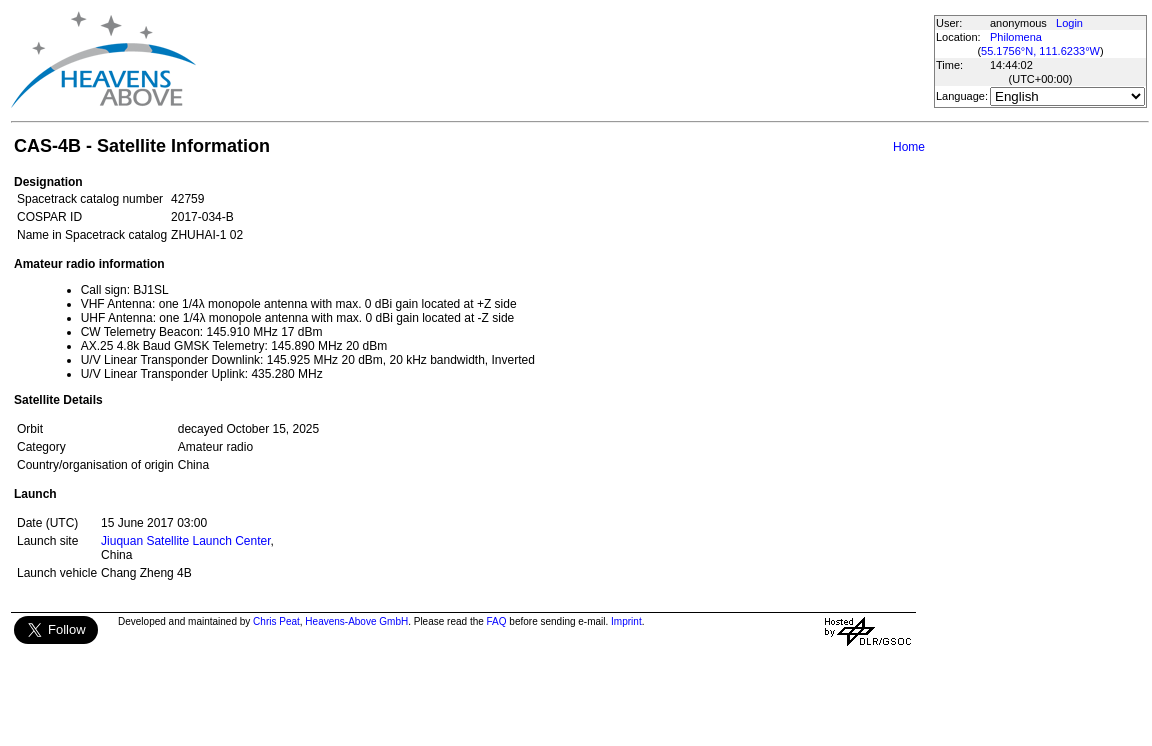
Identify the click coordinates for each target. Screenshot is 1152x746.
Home (909, 147)
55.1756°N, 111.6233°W (1040, 51)
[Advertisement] (564, 60)
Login (1069, 23)
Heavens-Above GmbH (356, 621)
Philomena (1016, 37)
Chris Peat (276, 621)
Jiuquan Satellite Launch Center (185, 541)
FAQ (497, 621)
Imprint (626, 621)
